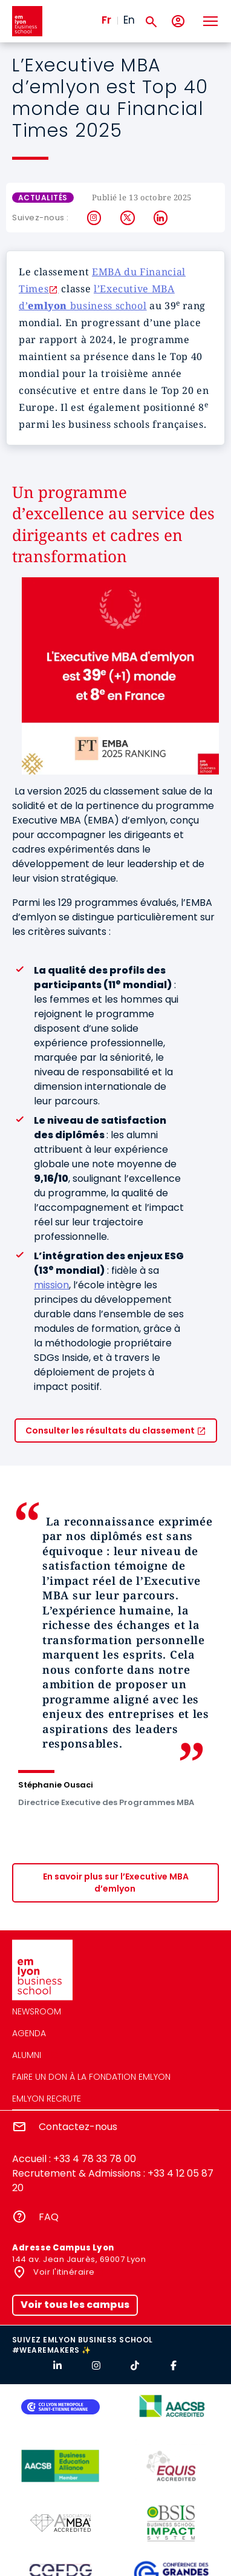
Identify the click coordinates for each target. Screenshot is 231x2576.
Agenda (29, 2033)
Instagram (94, 218)
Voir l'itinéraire (63, 2272)
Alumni (26, 2055)
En (129, 20)
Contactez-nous (78, 2127)
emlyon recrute (46, 2099)
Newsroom (36, 2011)
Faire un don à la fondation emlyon (91, 2077)
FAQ (49, 2217)
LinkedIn (161, 218)
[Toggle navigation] (210, 21)
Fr (106, 20)
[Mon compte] (178, 21)
